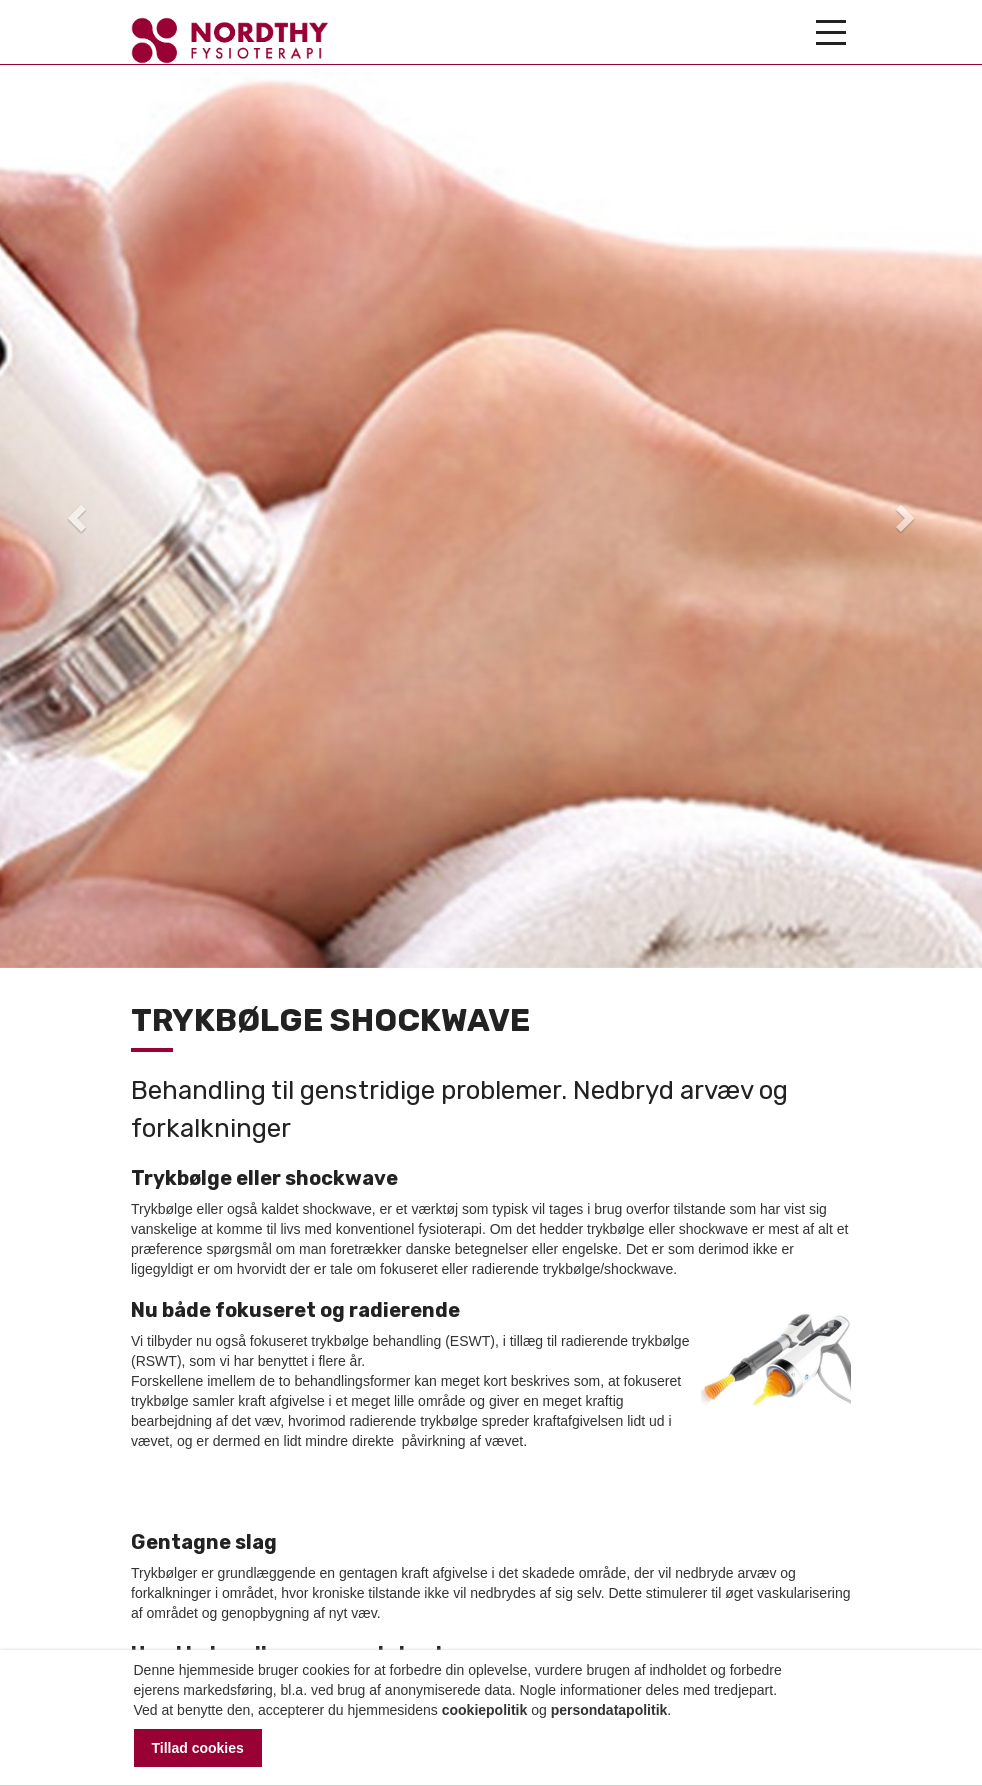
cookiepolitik (485, 1710)
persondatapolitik (609, 1710)
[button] (73, 512)
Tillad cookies (198, 1748)
